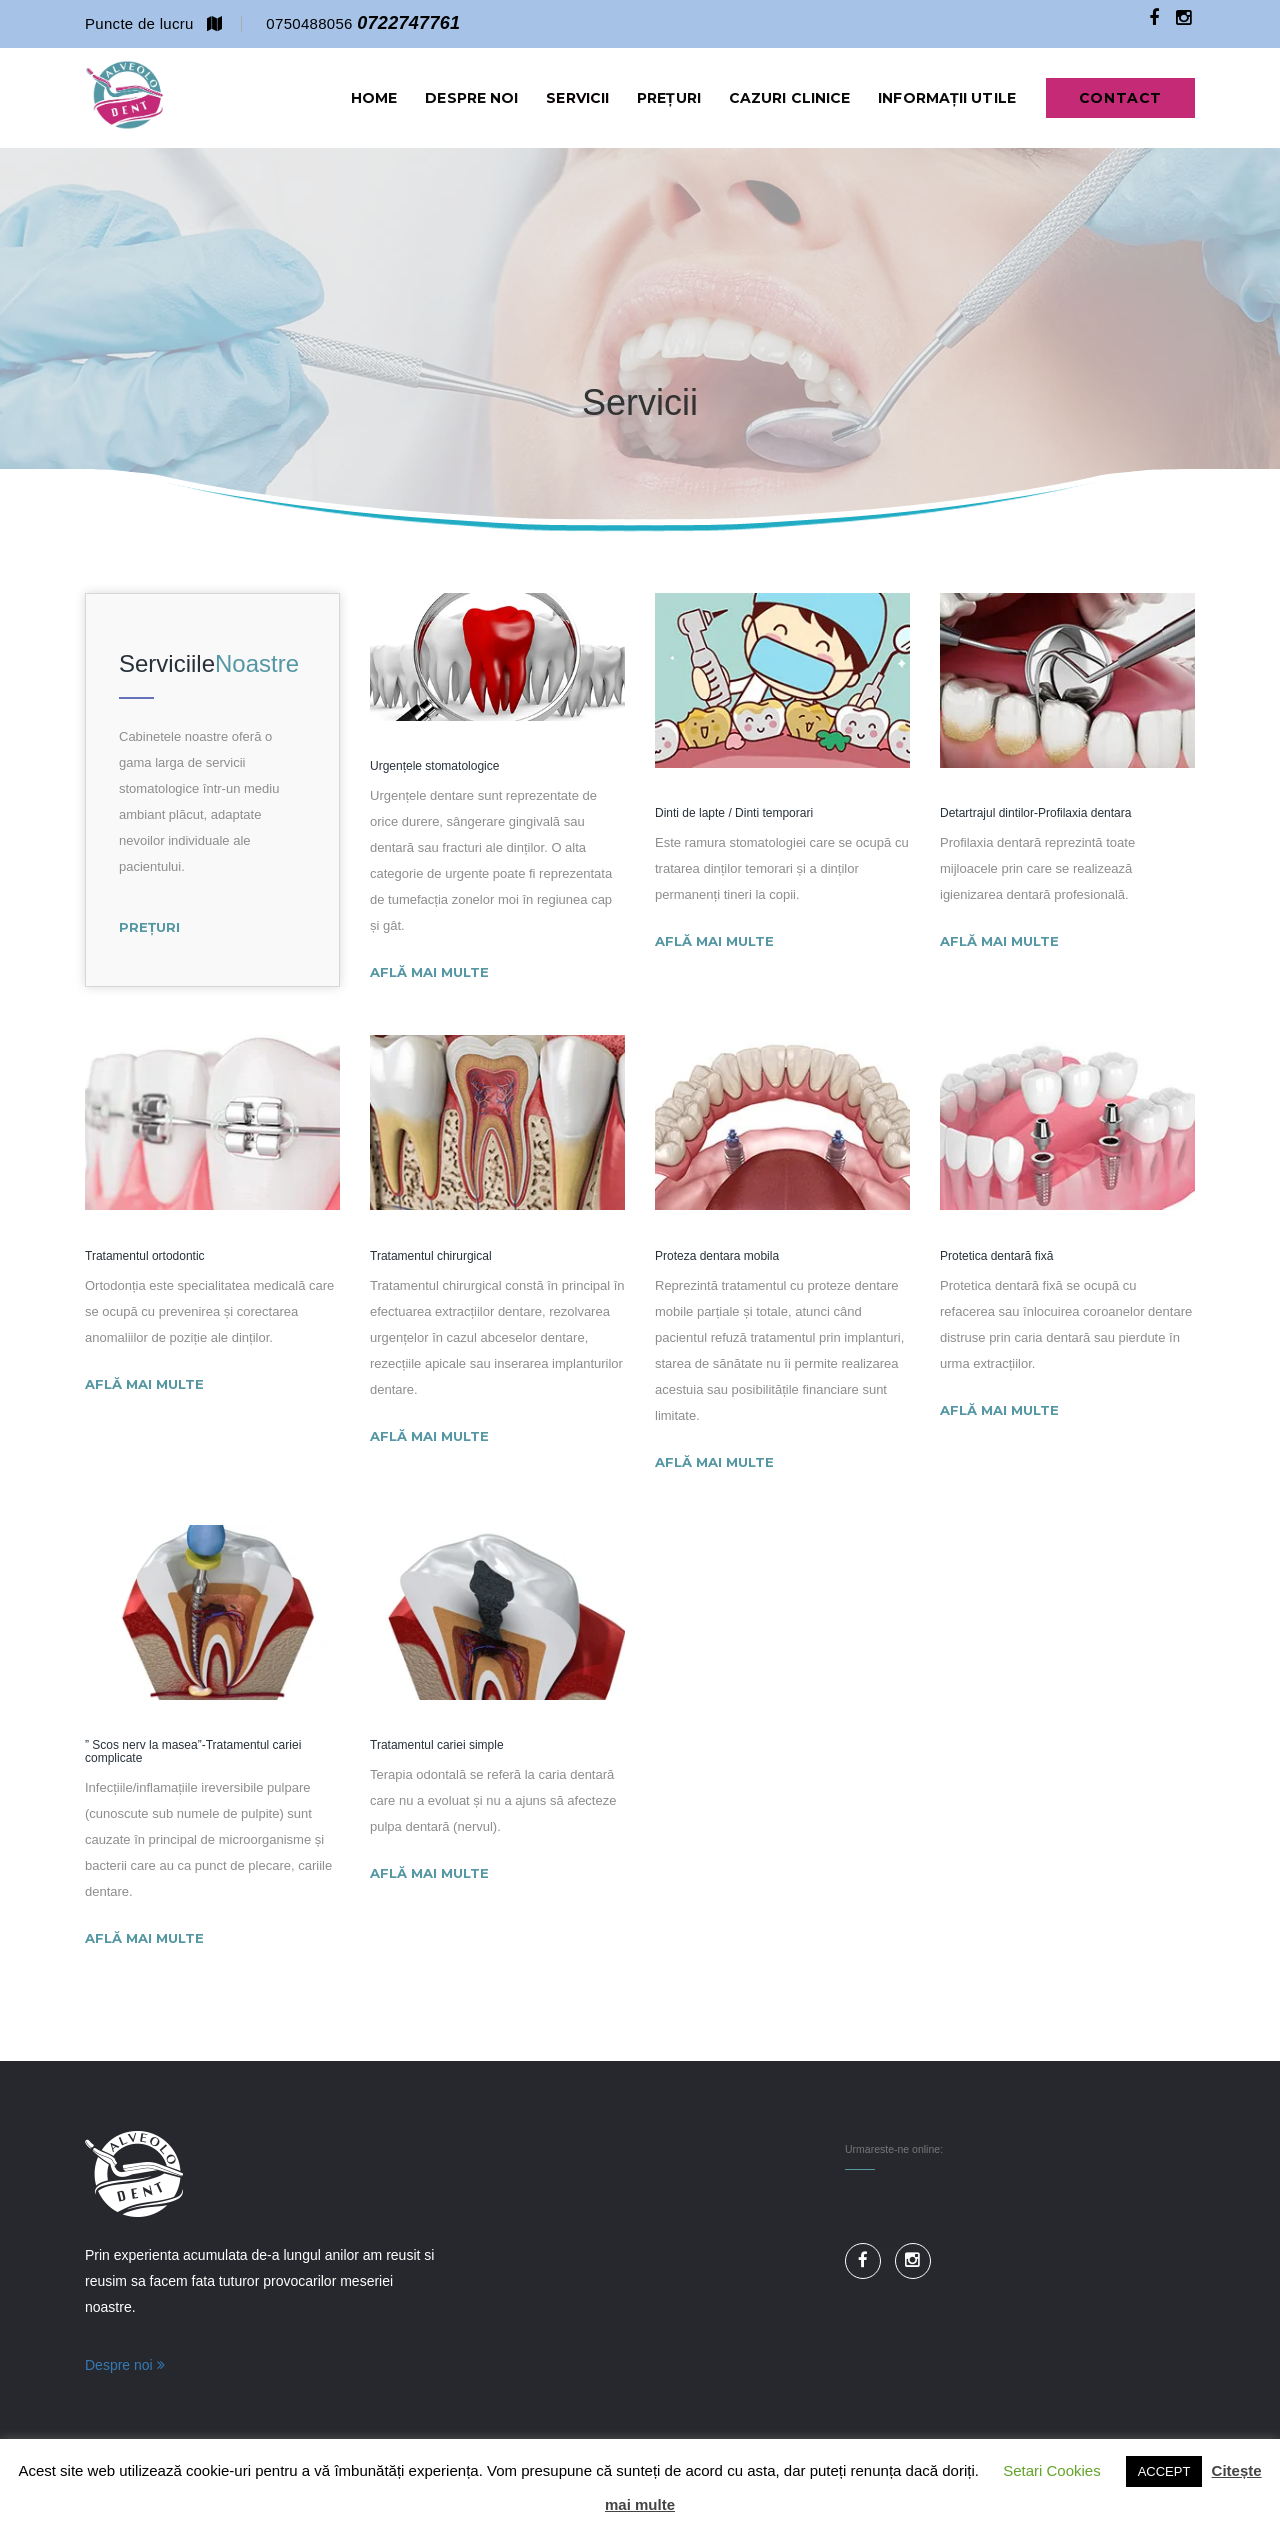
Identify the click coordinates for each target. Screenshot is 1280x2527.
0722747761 (408, 23)
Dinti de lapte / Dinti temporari (734, 814)
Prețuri (149, 927)
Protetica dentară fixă (996, 1257)
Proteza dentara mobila (717, 1257)
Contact (1120, 98)
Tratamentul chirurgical (431, 1257)
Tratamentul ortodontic (145, 1257)
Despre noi (125, 2367)
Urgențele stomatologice (434, 767)
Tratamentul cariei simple (437, 1747)
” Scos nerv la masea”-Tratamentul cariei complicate (193, 1754)
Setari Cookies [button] (1052, 2470)
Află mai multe (429, 973)
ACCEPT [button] (1164, 2471)
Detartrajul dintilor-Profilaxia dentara (1035, 814)
